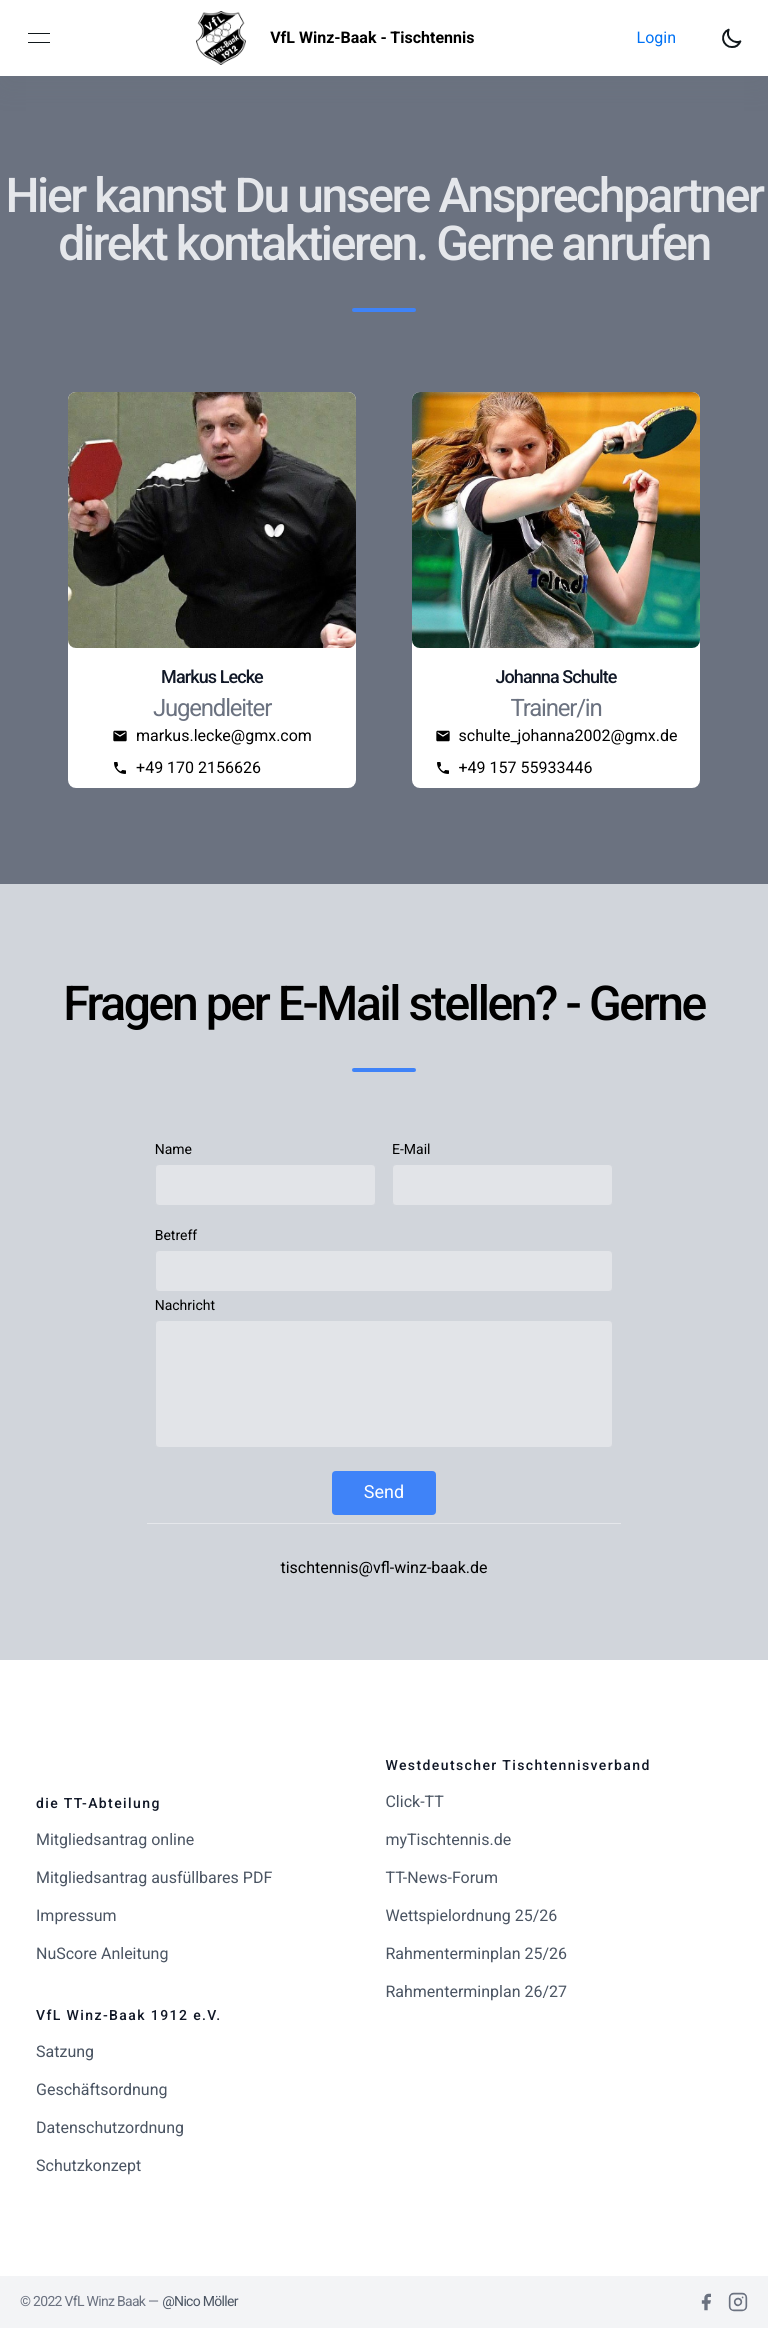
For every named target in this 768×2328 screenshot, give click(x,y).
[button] (656, 38)
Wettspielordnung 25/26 (471, 1915)
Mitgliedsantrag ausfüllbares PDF (154, 1877)
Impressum (76, 1915)
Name (173, 1150)
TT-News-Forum (441, 1877)
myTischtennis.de (448, 1839)
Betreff (176, 1236)
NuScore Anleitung (102, 1953)
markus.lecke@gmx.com (224, 735)
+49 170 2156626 (198, 767)
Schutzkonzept (88, 2165)
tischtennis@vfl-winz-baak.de (383, 1567)
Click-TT (414, 1801)
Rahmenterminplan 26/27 (476, 1991)
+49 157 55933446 (526, 767)
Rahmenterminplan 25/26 (476, 1953)
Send (384, 1492)
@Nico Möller (200, 2302)
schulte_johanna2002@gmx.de (568, 735)
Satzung (65, 2051)
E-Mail (411, 1150)
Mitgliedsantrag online (115, 1839)
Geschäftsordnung (101, 2089)
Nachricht (185, 1306)
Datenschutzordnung (110, 2127)
